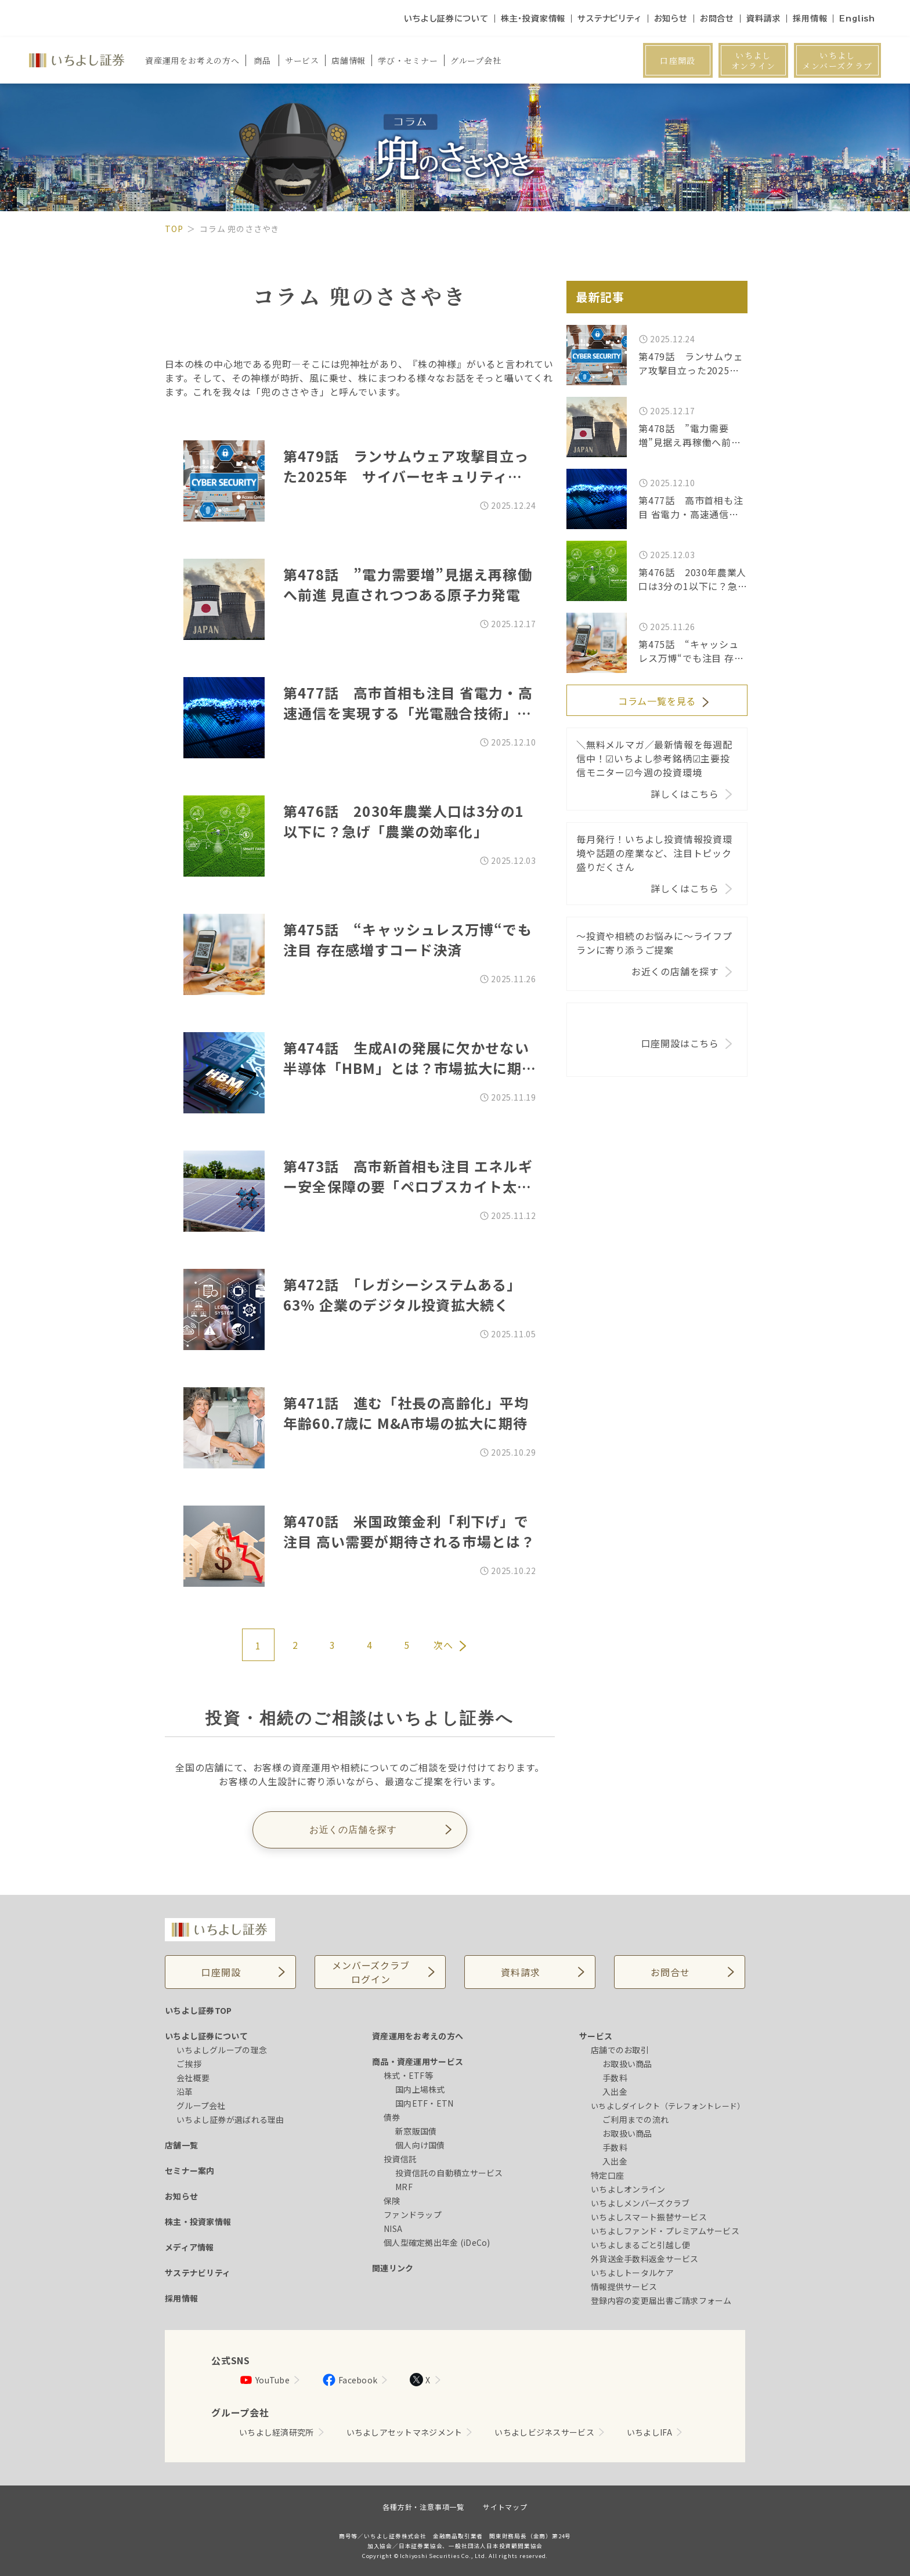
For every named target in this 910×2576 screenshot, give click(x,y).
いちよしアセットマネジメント (404, 2432)
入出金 (614, 2091)
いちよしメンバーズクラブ (837, 60)
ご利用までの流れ (635, 2119)
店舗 (348, 60)
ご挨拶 (188, 2064)
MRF (404, 2187)
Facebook (349, 2380)
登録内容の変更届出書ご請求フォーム (661, 2300)
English (857, 19)
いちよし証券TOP (198, 2010)
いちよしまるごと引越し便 (640, 2245)
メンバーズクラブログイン (370, 1972)
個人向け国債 (420, 2145)
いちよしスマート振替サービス (649, 2217)
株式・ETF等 (408, 2075)
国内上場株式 (420, 2089)
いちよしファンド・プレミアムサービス (665, 2231)
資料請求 (763, 19)
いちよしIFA (649, 2432)
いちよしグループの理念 (221, 2050)
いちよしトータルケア (632, 2272)
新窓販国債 (415, 2131)
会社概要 (193, 2077)
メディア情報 (189, 2247)
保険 (392, 2200)
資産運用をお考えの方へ (417, 2036)
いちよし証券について (446, 19)
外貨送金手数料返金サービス (645, 2258)
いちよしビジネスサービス (544, 2432)
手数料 (614, 2077)
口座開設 (678, 60)
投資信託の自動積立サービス (449, 2173)
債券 (392, 2117)
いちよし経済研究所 (276, 2432)
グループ (475, 60)
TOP (174, 228)
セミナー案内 (190, 2170)
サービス (595, 2036)
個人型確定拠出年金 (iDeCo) (437, 2242)
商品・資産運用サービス (417, 2061)
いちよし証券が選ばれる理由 (230, 2119)
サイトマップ (505, 2507)
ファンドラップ (413, 2214)
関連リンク (392, 2268)
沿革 (184, 2091)
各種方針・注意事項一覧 (423, 2507)
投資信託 (400, 2159)
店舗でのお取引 (620, 2050)
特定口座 (607, 2175)
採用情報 (810, 19)
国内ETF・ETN (424, 2103)
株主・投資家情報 (533, 19)
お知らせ (671, 19)
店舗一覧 (181, 2145)
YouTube (264, 2380)
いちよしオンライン (753, 60)
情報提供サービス (624, 2286)
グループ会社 (201, 2105)
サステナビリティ (609, 19)
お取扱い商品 (627, 2064)
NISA (393, 2228)
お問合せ (717, 19)
